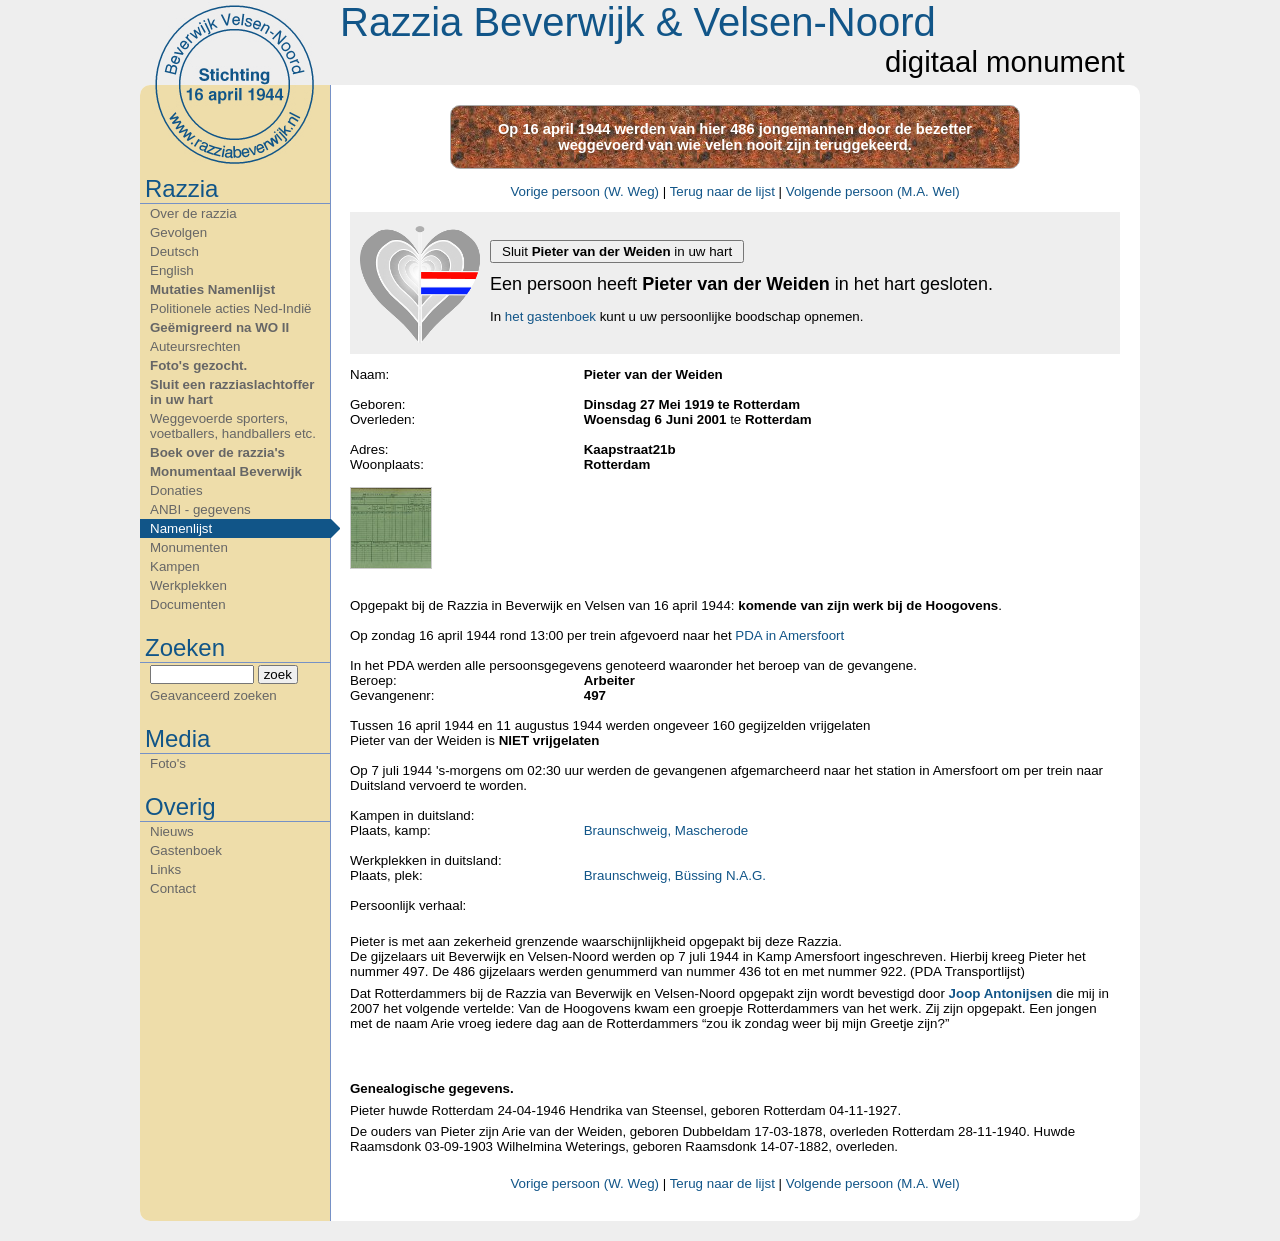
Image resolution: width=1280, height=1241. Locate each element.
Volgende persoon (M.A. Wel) (873, 191)
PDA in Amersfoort (789, 635)
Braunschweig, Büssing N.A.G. (675, 875)
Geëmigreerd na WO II (219, 327)
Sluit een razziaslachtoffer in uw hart (232, 392)
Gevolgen (178, 232)
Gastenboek (186, 850)
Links (165, 869)
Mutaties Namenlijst (212, 289)
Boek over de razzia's (217, 452)
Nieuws (172, 831)
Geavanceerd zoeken (213, 695)
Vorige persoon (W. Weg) (584, 191)
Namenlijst (181, 528)
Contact (173, 888)
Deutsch (174, 251)
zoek (278, 674)
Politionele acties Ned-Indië (231, 308)
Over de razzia (193, 213)
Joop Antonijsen (1001, 993)
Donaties (176, 490)
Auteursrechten (195, 346)
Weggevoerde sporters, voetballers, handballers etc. (233, 426)
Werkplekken (188, 585)
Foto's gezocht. (198, 365)
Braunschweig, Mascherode (666, 830)
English (172, 270)
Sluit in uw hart (617, 251)
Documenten (188, 604)
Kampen (175, 566)
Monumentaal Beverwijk (226, 471)
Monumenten (189, 547)
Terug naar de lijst (722, 191)
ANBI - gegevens (200, 509)
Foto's (168, 763)
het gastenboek (550, 316)
